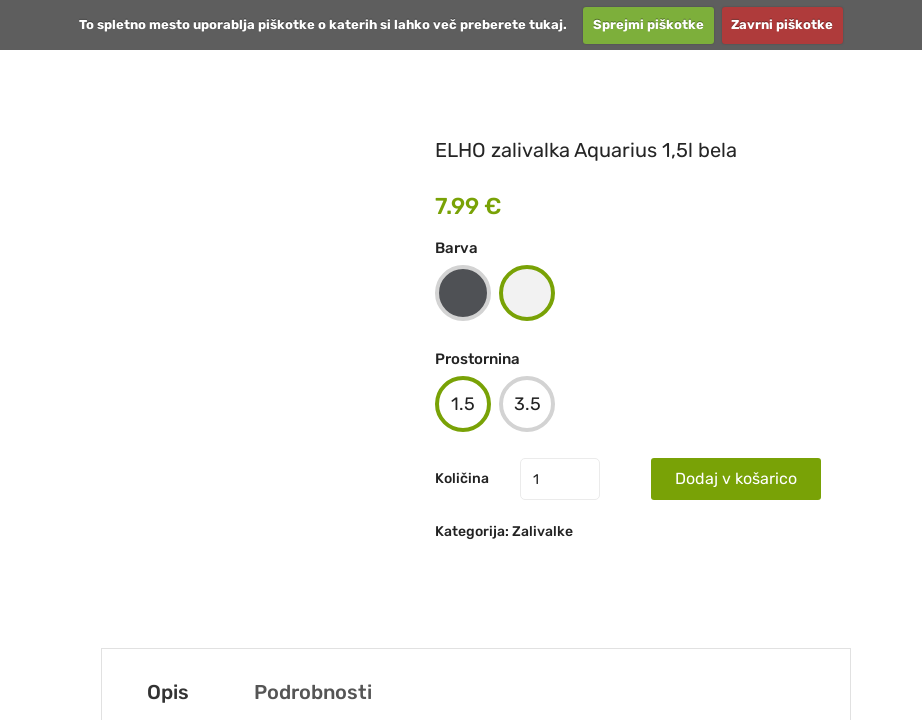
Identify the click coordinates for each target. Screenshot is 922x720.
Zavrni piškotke (782, 24)
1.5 (463, 404)
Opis (168, 692)
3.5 (527, 404)
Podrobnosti (313, 692)
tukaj (546, 24)
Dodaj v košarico (736, 478)
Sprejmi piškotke (648, 24)
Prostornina (477, 359)
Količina (462, 478)
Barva (456, 248)
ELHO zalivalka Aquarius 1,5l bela (586, 150)
